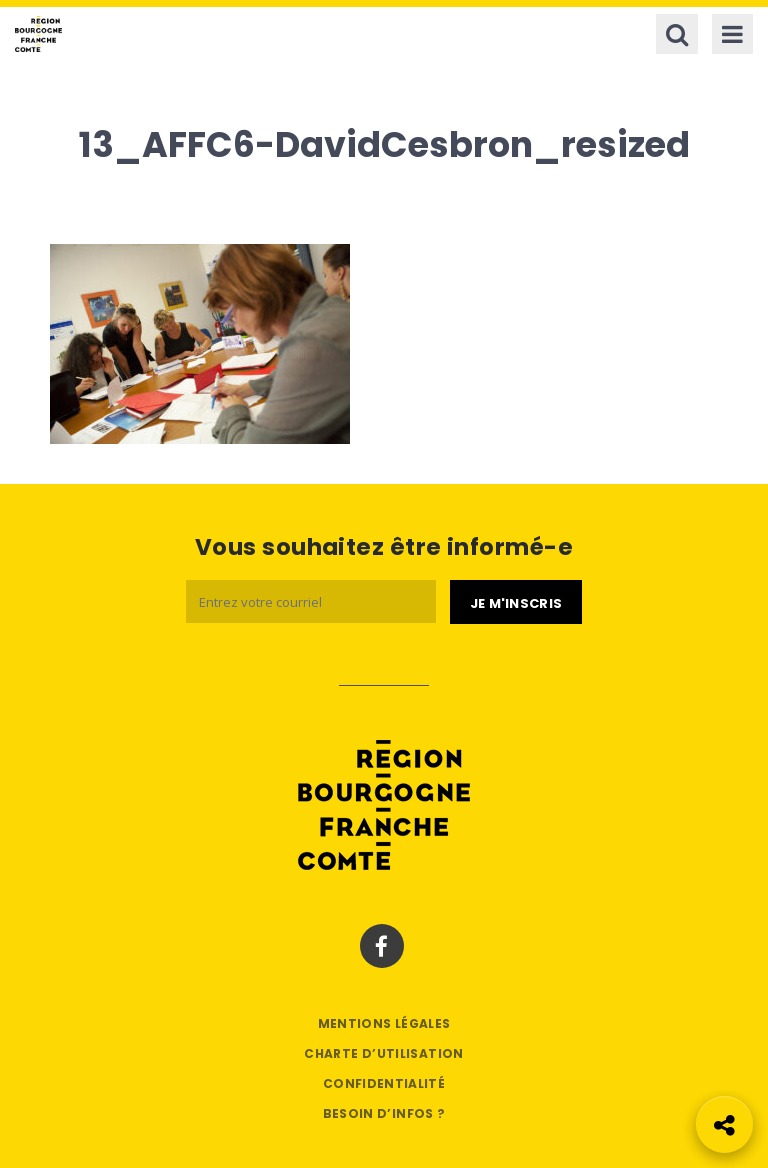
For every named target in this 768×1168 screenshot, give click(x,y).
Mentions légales (384, 1023)
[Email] (311, 601)
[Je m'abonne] (516, 602)
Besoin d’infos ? (384, 1113)
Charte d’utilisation (383, 1053)
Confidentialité (384, 1083)
